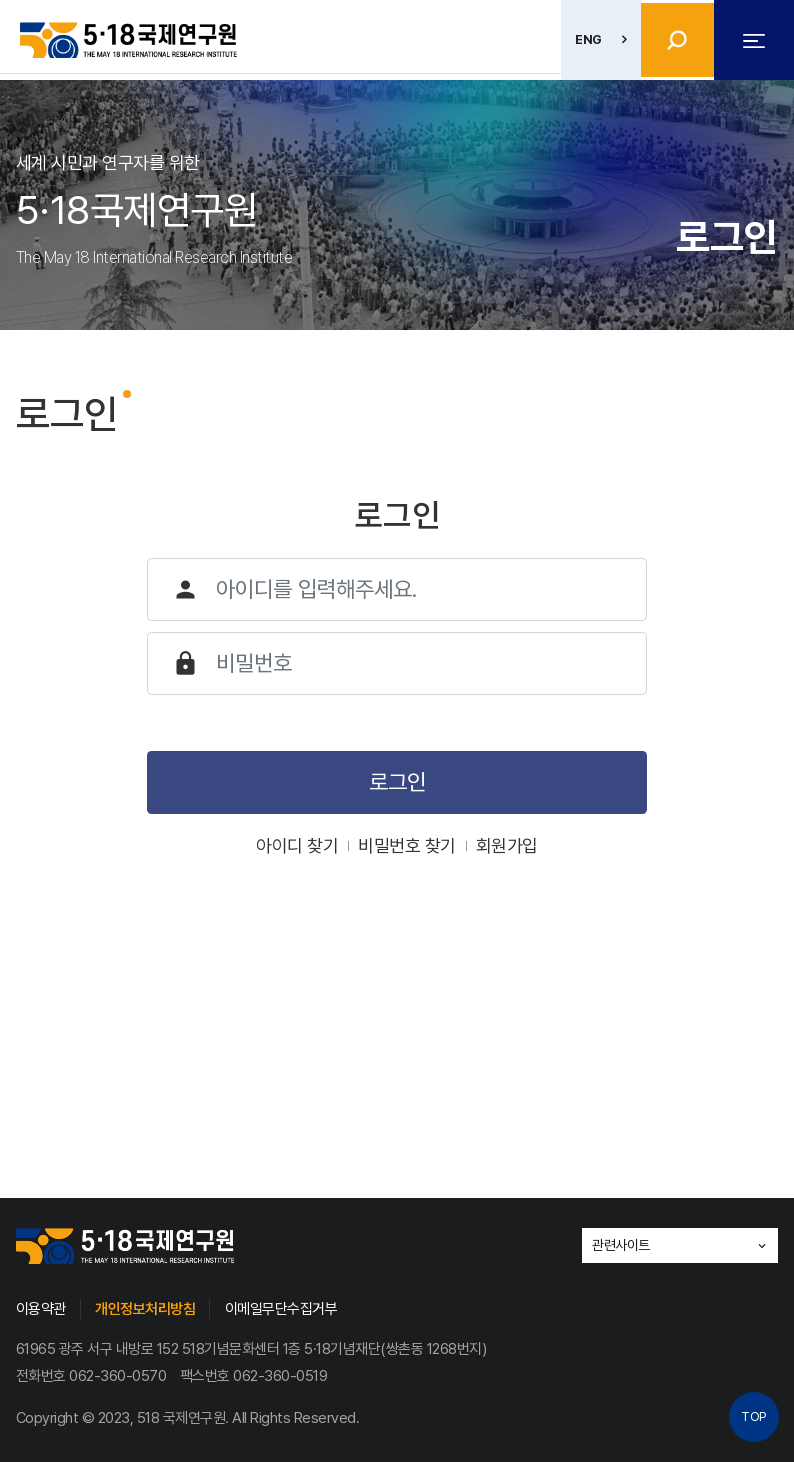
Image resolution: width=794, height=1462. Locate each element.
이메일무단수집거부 (281, 1309)
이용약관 (41, 1309)
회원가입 (507, 845)
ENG (582, 39)
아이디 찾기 (297, 845)
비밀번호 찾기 (407, 845)
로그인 (397, 782)
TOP (754, 1416)
